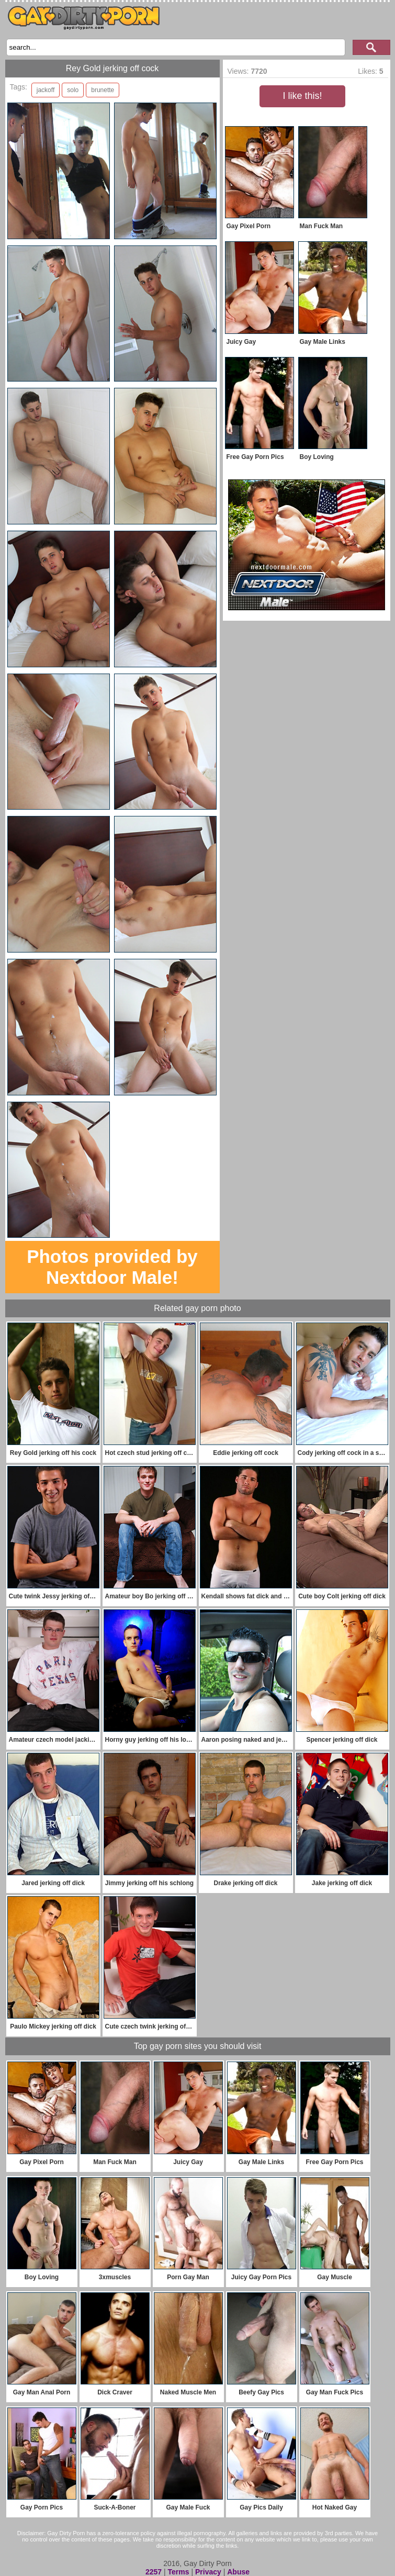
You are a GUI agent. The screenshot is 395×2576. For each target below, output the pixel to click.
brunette (102, 90)
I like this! (302, 96)
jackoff (45, 90)
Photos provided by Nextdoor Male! (112, 1266)
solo (72, 90)
